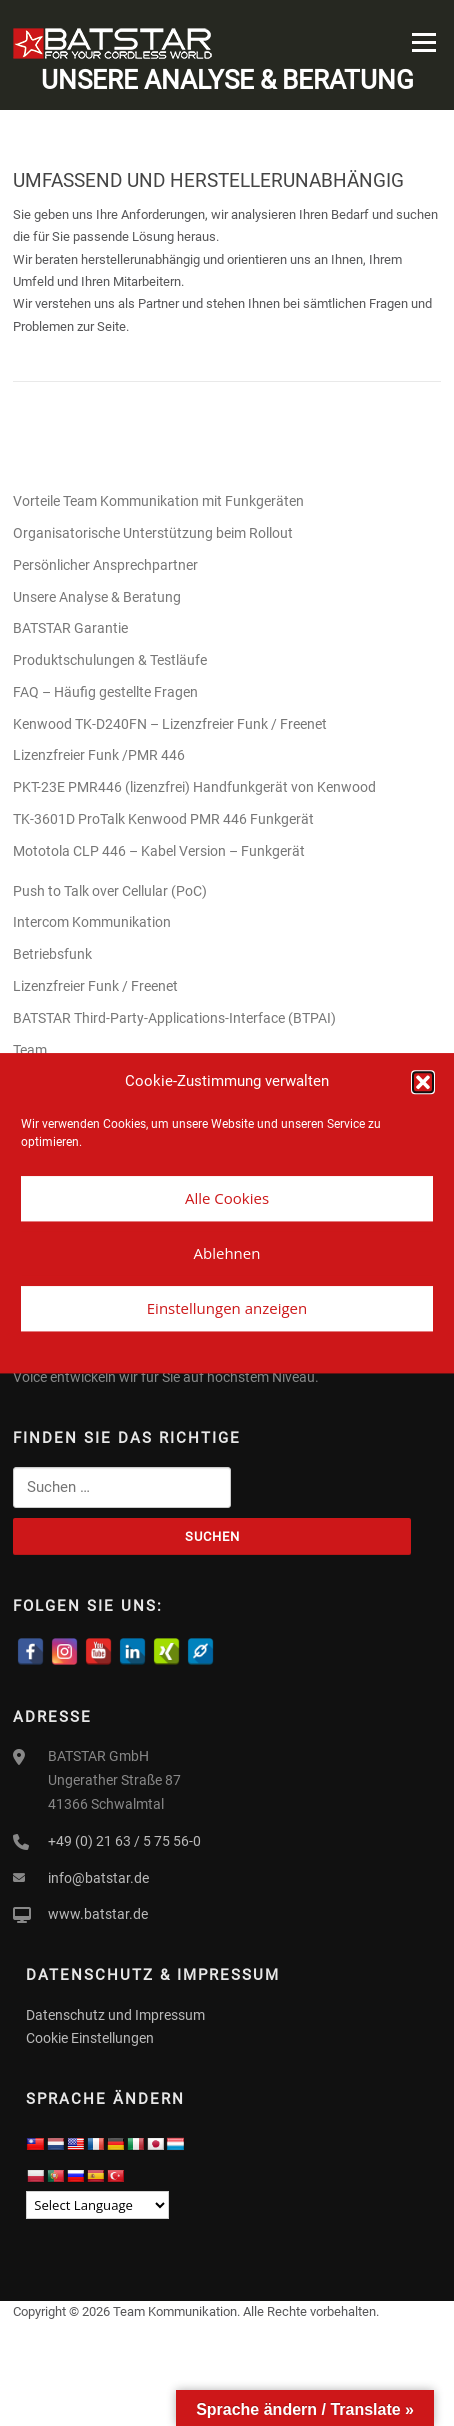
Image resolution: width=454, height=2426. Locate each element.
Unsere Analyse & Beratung (97, 597)
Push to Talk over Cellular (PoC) (110, 891)
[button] (423, 1082)
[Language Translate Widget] (97, 2205)
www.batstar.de (98, 1914)
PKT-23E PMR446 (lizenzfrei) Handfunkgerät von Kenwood (196, 787)
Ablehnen (227, 1253)
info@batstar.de (98, 1878)
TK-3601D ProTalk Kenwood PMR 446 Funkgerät (163, 819)
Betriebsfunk (52, 954)
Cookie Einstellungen (90, 2038)
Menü (422, 42)
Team (30, 1050)
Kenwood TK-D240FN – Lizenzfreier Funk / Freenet (170, 724)
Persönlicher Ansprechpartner (105, 565)
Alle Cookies (227, 1198)
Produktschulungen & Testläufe (110, 660)
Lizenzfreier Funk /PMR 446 (99, 755)
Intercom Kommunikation (92, 922)
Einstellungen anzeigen (227, 1308)
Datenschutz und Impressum (115, 2015)
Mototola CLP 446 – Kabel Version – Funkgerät (159, 851)
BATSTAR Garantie (70, 628)
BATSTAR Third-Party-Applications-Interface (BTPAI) (174, 1018)
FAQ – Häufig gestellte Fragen (105, 692)
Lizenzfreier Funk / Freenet (95, 986)
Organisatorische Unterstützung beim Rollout (153, 533)
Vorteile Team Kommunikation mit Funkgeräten (158, 501)
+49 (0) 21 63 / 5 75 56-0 (124, 1841)
